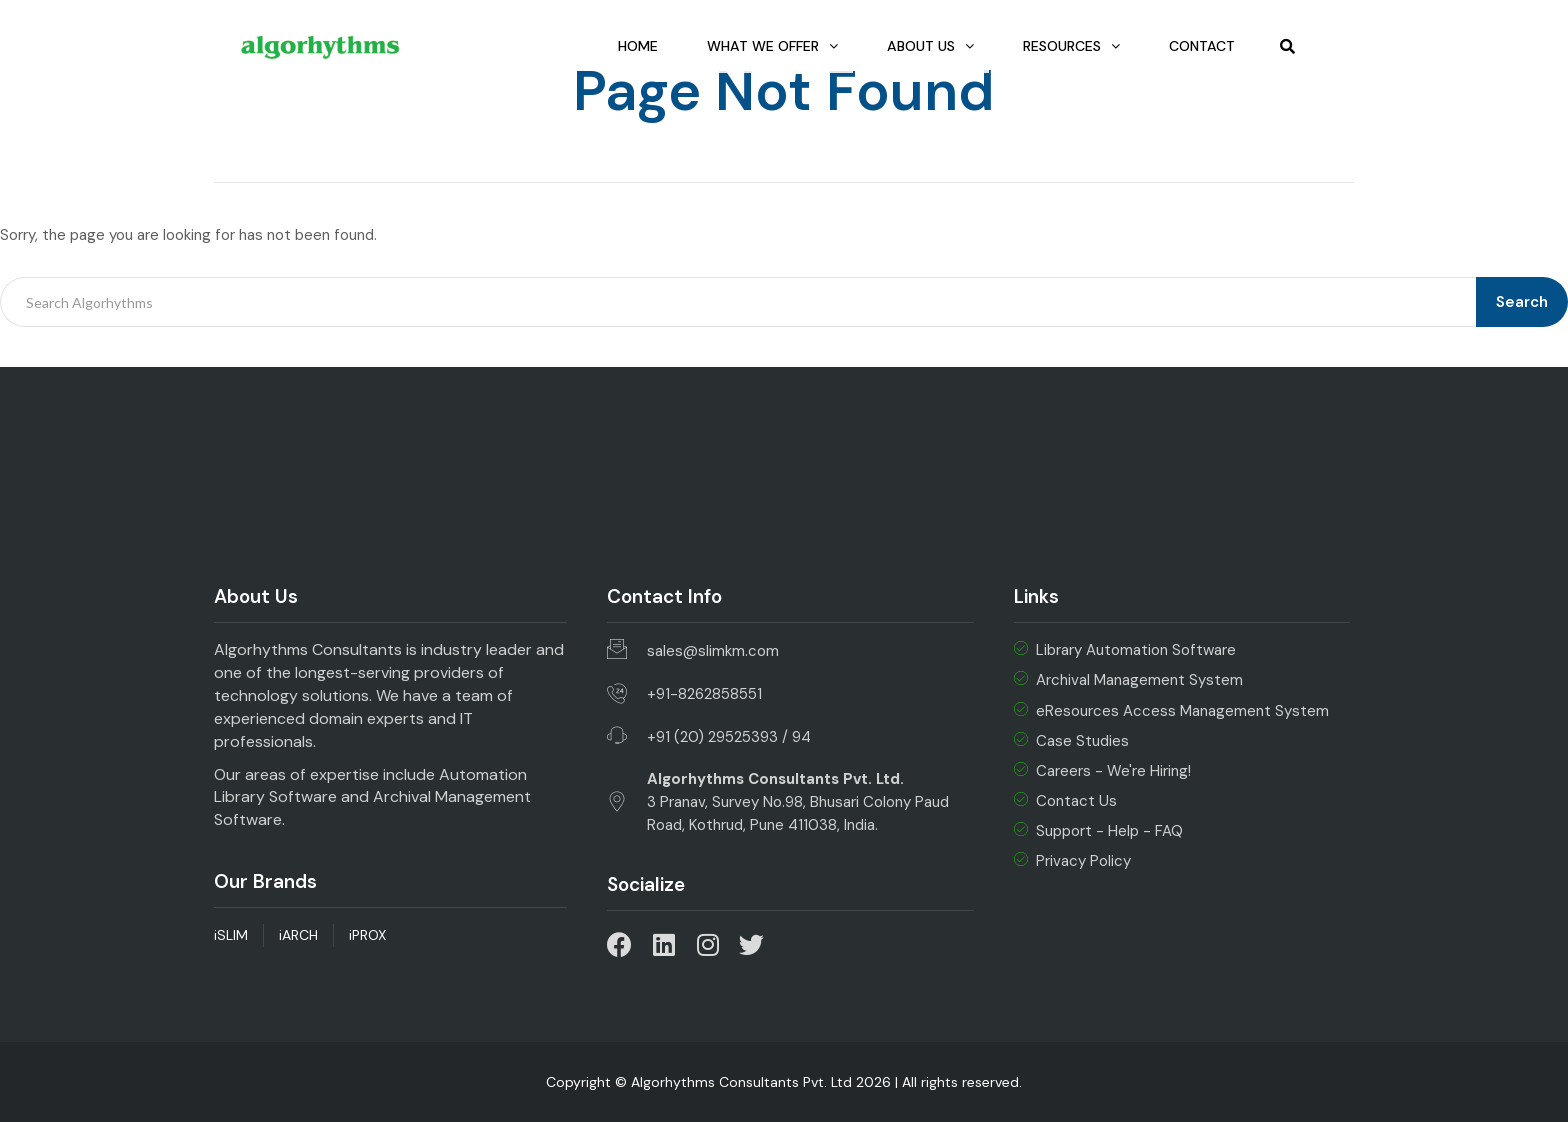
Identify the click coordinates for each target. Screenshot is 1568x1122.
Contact (1198, 47)
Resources (1060, 47)
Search (1522, 302)
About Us (911, 47)
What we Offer (745, 47)
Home (604, 47)
